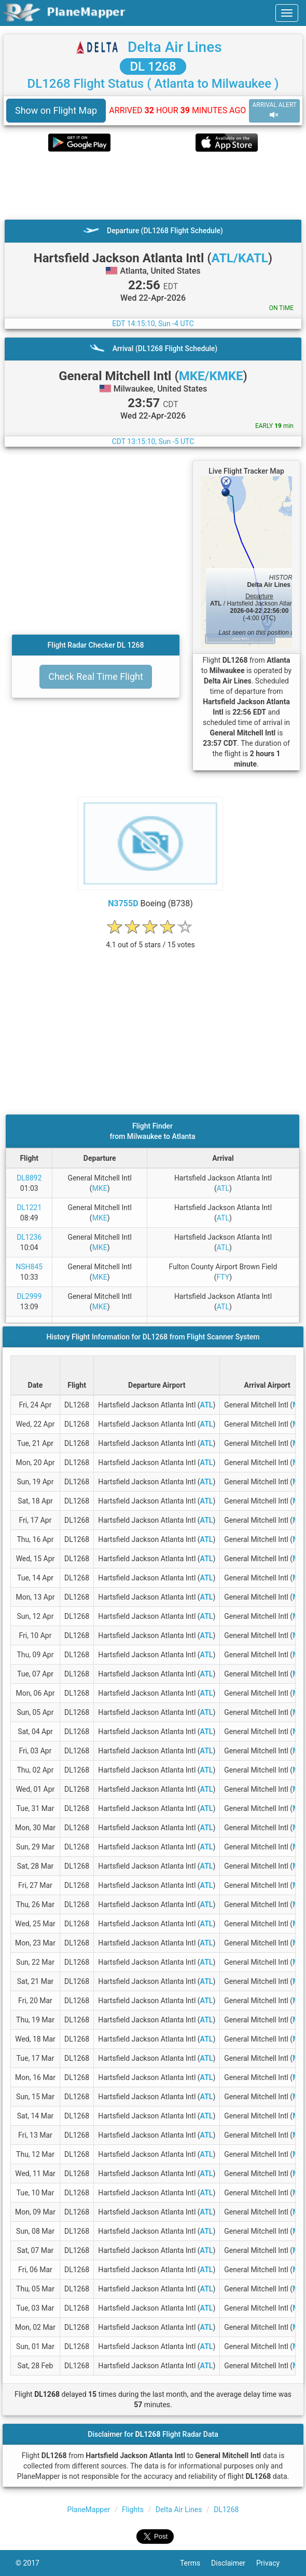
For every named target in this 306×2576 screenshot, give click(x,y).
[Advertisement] (153, 185)
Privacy (273, 2563)
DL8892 (29, 1178)
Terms (195, 2563)
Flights (133, 2509)
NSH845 (29, 1267)
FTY (222, 1277)
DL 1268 (153, 66)
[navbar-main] (286, 13)
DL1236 (29, 1237)
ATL (223, 1188)
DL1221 (29, 1207)
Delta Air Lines (175, 47)
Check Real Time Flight (95, 676)
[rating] (150, 939)
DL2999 (29, 1296)
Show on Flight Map (56, 110)
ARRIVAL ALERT (274, 110)
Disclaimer (233, 2563)
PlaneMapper (88, 2509)
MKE (99, 1188)
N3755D (123, 903)
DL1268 (226, 2509)
